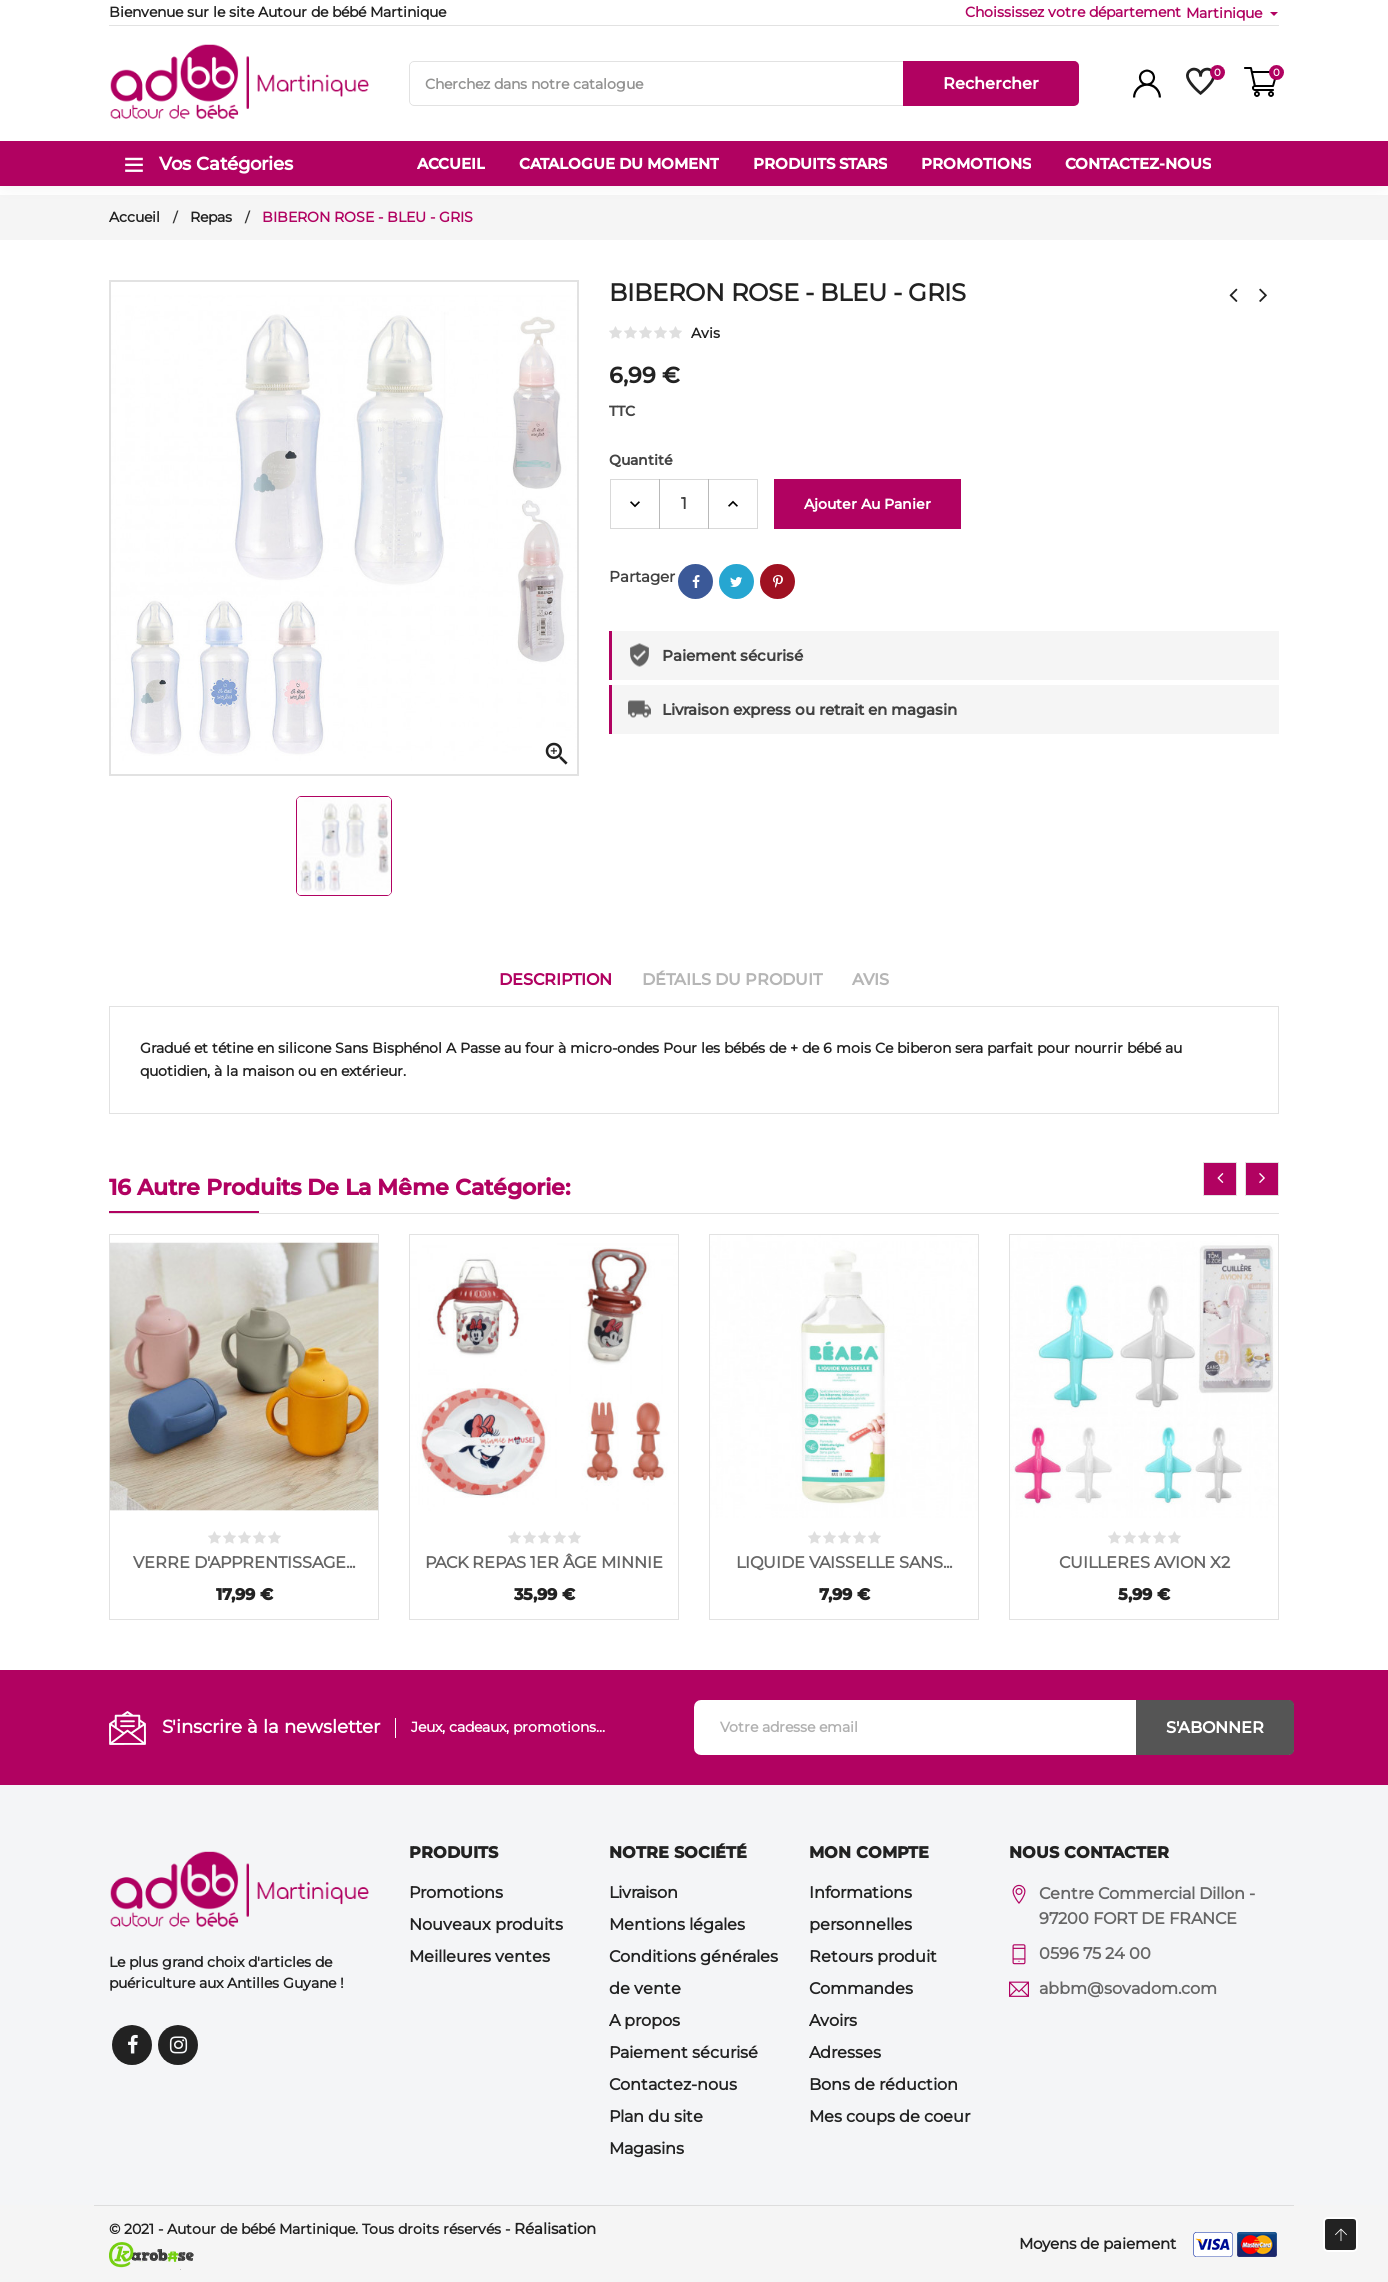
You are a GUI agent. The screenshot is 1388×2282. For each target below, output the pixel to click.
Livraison (643, 1892)
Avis (870, 979)
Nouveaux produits (486, 1924)
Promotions (456, 1892)
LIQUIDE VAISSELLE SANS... (844, 1562)
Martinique (1226, 13)
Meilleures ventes (479, 1956)
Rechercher (991, 83)
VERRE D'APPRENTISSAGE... (244, 1562)
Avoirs (833, 2020)
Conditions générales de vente (693, 1972)
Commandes (861, 1988)
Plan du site (656, 2116)
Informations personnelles (860, 1908)
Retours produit (873, 1956)
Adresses (845, 2052)
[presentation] (1220, 1179)
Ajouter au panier (867, 504)
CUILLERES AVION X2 (1144, 1562)
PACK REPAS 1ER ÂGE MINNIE (544, 1562)
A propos (644, 2020)
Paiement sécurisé (683, 2052)
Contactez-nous (673, 2084)
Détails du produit (732, 979)
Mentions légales (677, 1924)
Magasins (646, 2148)
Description (555, 979)
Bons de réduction (883, 2084)
